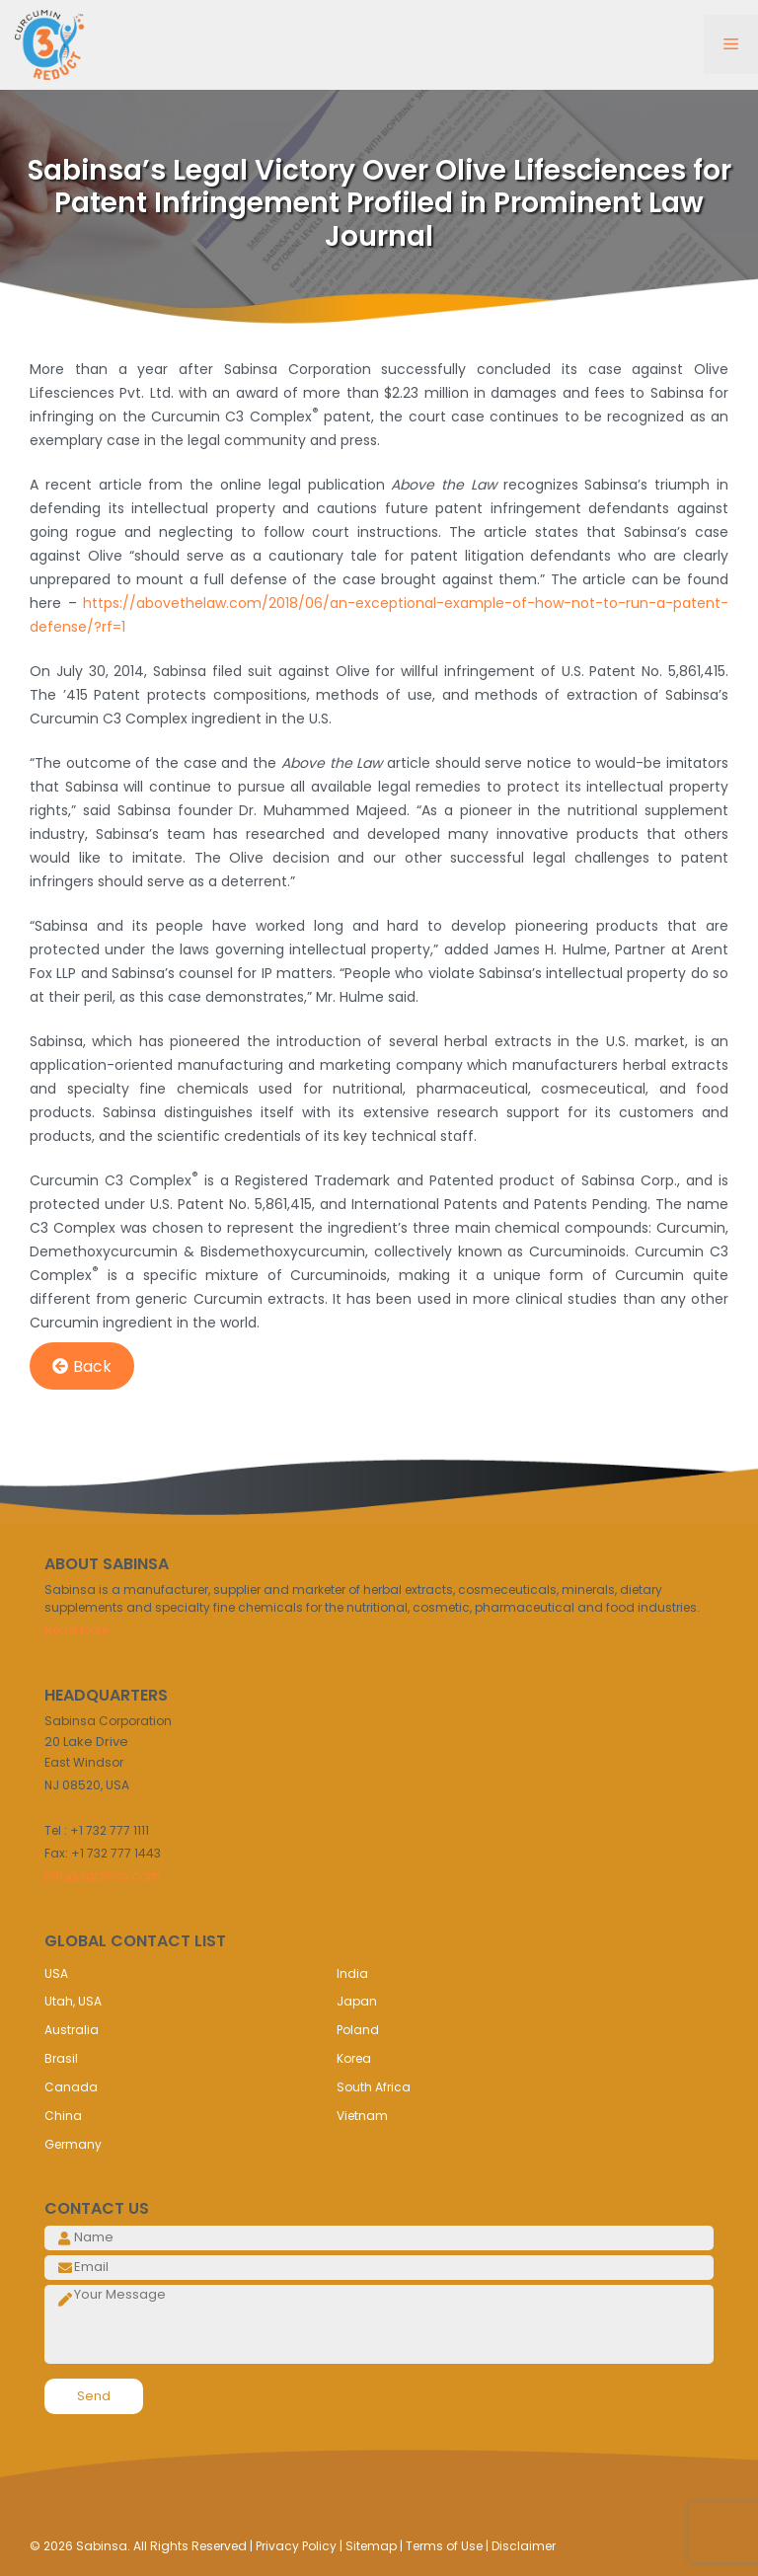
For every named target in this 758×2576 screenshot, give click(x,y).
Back (82, 1366)
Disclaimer (524, 2546)
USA (56, 1973)
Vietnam (362, 2115)
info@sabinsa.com (102, 1875)
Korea (354, 2058)
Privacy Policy (296, 2546)
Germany (73, 2144)
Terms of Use (444, 2546)
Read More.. (79, 1630)
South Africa (374, 2087)
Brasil (61, 2058)
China (63, 2115)
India (352, 1973)
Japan (357, 2001)
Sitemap (371, 2546)
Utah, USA (73, 2001)
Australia (71, 2029)
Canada (71, 2087)
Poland (358, 2029)
